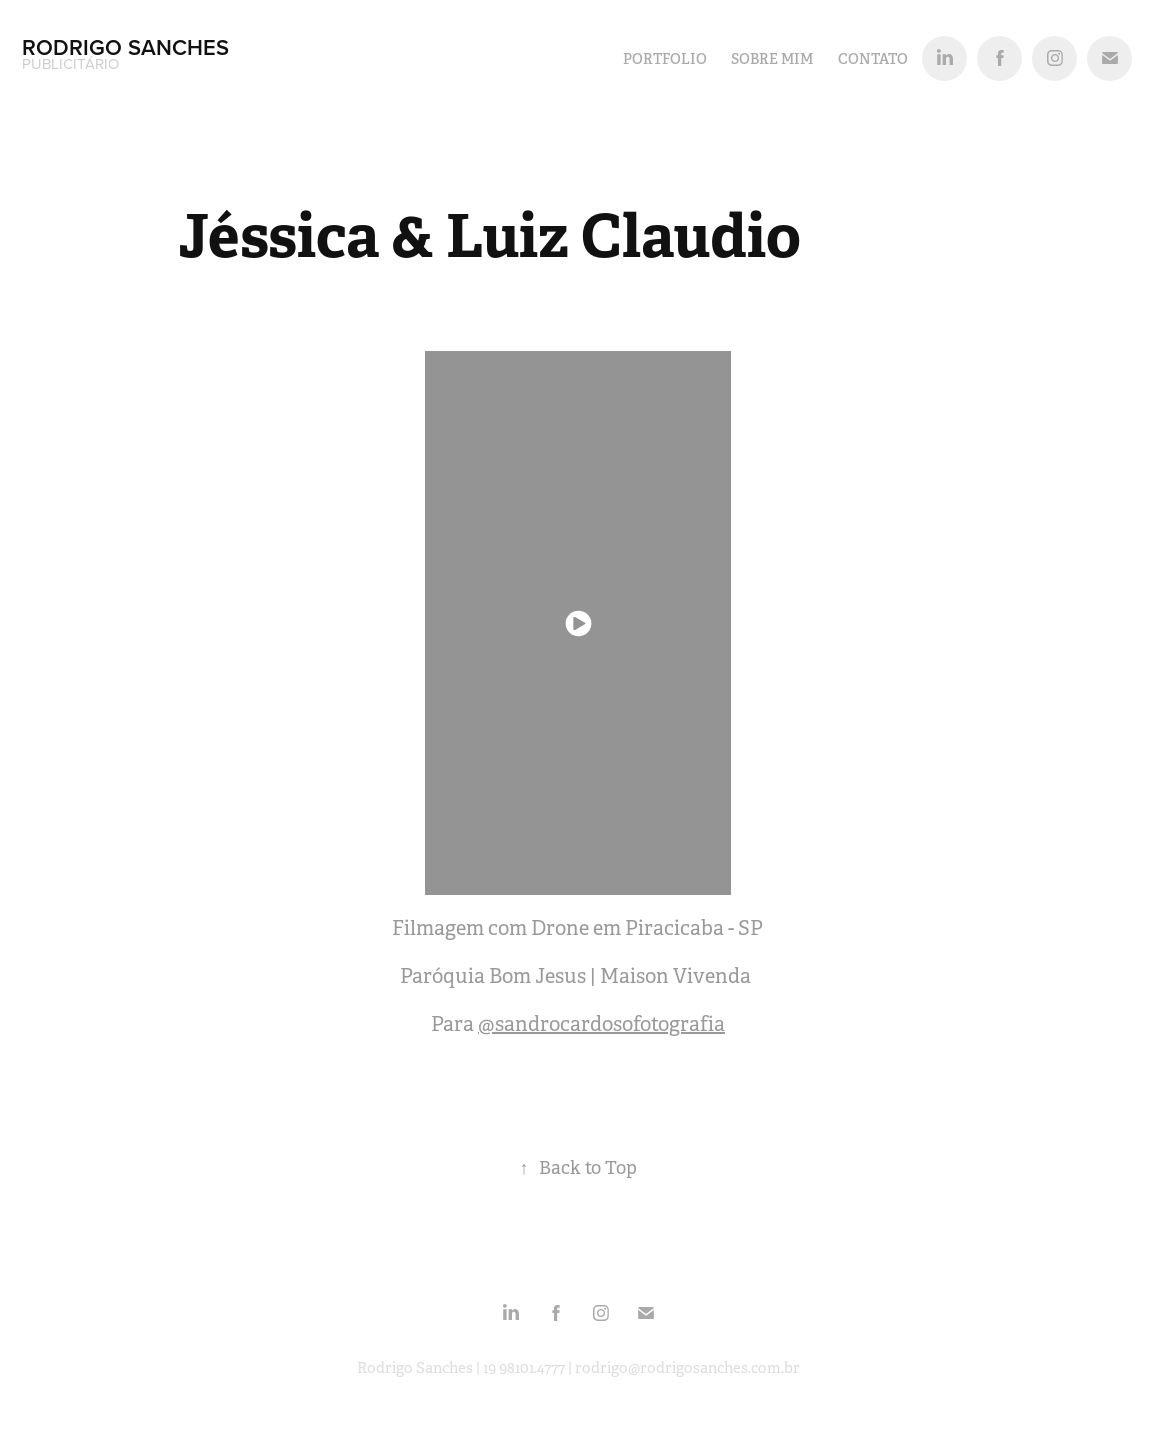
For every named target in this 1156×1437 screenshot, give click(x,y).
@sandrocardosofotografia (601, 1024)
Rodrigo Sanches (128, 47)
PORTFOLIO (665, 59)
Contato (873, 59)
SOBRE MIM (772, 59)
